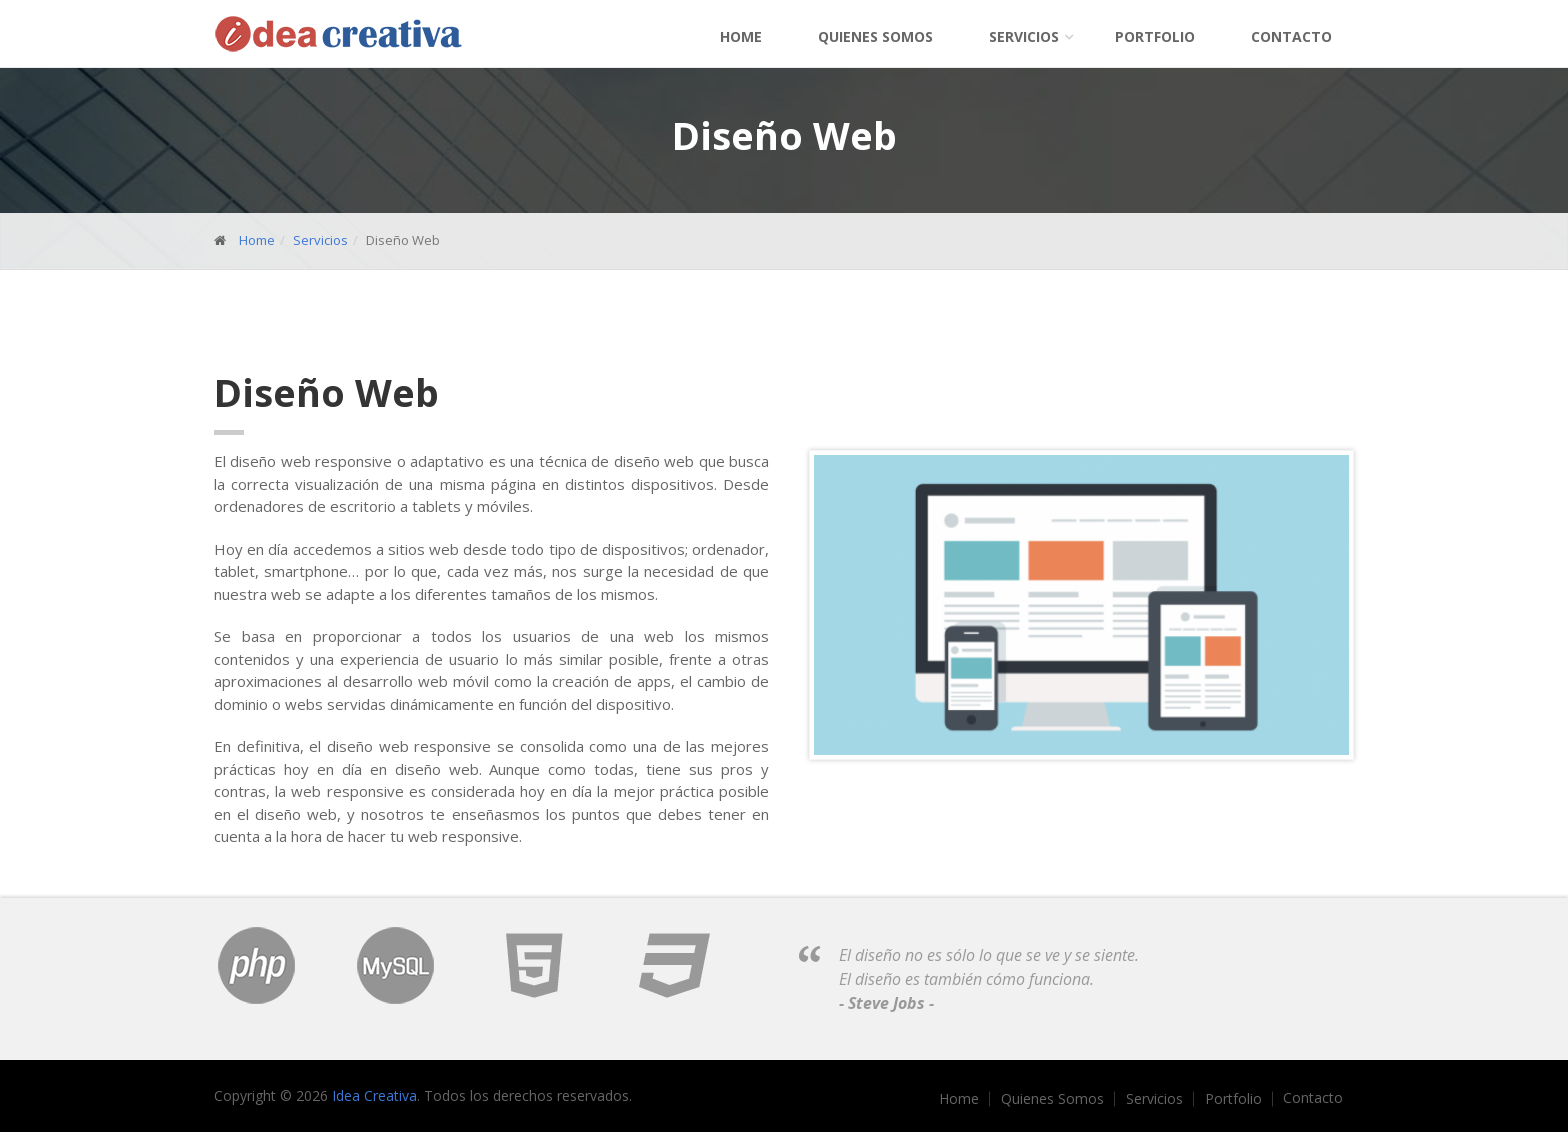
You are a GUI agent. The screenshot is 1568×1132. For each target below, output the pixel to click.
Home (741, 36)
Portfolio (1155, 36)
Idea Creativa (374, 1095)
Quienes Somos (875, 36)
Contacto (1291, 36)
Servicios (1024, 36)
